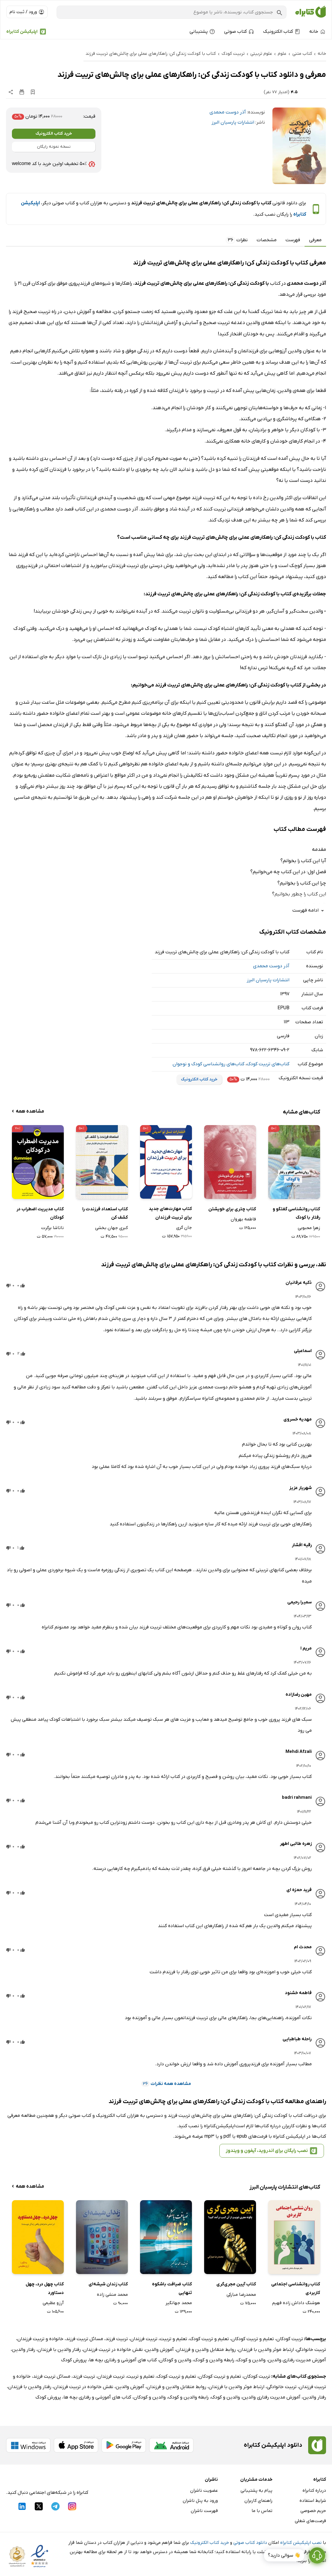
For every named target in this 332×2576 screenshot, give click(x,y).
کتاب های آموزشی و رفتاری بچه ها (123, 2360)
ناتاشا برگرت (52, 1228)
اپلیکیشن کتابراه (22, 32)
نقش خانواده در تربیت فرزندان (113, 2350)
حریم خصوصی (313, 2511)
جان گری (184, 1228)
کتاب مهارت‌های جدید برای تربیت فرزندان (170, 1213)
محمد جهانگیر (178, 2303)
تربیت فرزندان (143, 2339)
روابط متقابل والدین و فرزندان (206, 2350)
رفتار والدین (23, 2350)
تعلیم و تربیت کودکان (252, 2339)
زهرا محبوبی (309, 1228)
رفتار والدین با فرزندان (59, 2350)
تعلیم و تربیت (173, 2339)
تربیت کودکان (289, 2339)
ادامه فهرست (309, 910)
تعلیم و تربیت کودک (209, 2339)
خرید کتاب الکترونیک (53, 133)
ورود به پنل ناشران (200, 2501)
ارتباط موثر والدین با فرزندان (266, 2350)
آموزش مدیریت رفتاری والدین (297, 2360)
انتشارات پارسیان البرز (233, 122)
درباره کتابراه (314, 2491)
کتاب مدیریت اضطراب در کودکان (40, 1213)
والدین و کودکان (175, 2360)
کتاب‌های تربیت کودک (268, 1064)
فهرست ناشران (204, 2511)
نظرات (237, 240)
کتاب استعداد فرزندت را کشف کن (105, 1213)
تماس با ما (262, 2511)
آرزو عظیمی (53, 2303)
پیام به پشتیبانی (256, 2491)
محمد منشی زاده (112, 2295)
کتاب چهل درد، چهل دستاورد (45, 2288)
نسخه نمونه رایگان (54, 146)
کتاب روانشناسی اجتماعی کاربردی (295, 2288)
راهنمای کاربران (258, 2501)
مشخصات (267, 240)
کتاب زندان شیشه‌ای (108, 2284)
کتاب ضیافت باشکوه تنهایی (172, 2288)
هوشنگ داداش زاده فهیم (296, 2303)
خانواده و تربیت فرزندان (40, 2339)
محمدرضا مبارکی (241, 2295)
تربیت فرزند (117, 2339)
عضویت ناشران (204, 2491)
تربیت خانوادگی (311, 2350)
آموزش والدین (159, 2350)
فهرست (293, 240)
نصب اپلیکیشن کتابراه (301, 2543)
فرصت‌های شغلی (310, 2521)
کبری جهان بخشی (111, 1228)
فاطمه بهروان (243, 1219)
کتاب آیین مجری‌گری (236, 2284)
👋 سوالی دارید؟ (284, 2558)
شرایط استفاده (313, 2501)
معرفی (315, 240)
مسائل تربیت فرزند (84, 2339)
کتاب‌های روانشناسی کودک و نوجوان (208, 1064)
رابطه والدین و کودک (214, 2360)
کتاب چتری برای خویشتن (232, 1209)
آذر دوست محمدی (228, 112)
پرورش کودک (74, 2360)
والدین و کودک (251, 2360)
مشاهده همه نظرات (166, 2084)
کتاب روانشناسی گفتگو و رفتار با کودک (296, 1213)
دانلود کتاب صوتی (250, 2543)
